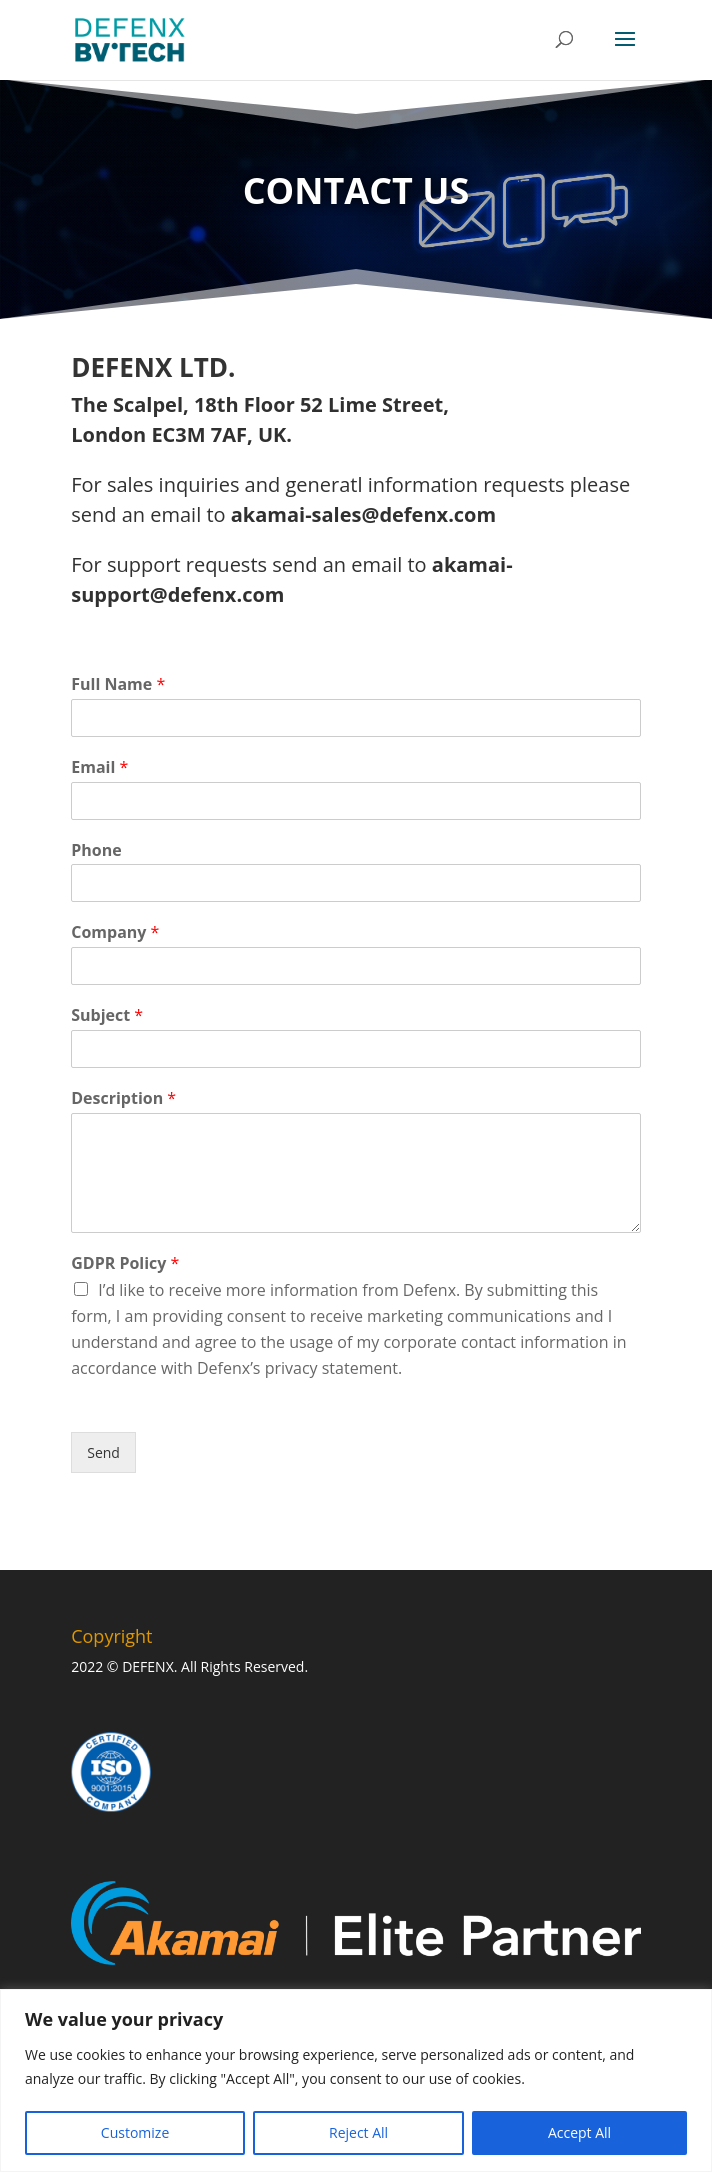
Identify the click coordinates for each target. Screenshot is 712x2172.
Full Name (118, 684)
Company (115, 932)
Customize (135, 2132)
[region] (356, 2080)
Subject (107, 1015)
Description (123, 1098)
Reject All (358, 2132)
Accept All (579, 2132)
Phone (96, 850)
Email (99, 767)
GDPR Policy (125, 1263)
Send (103, 1452)
